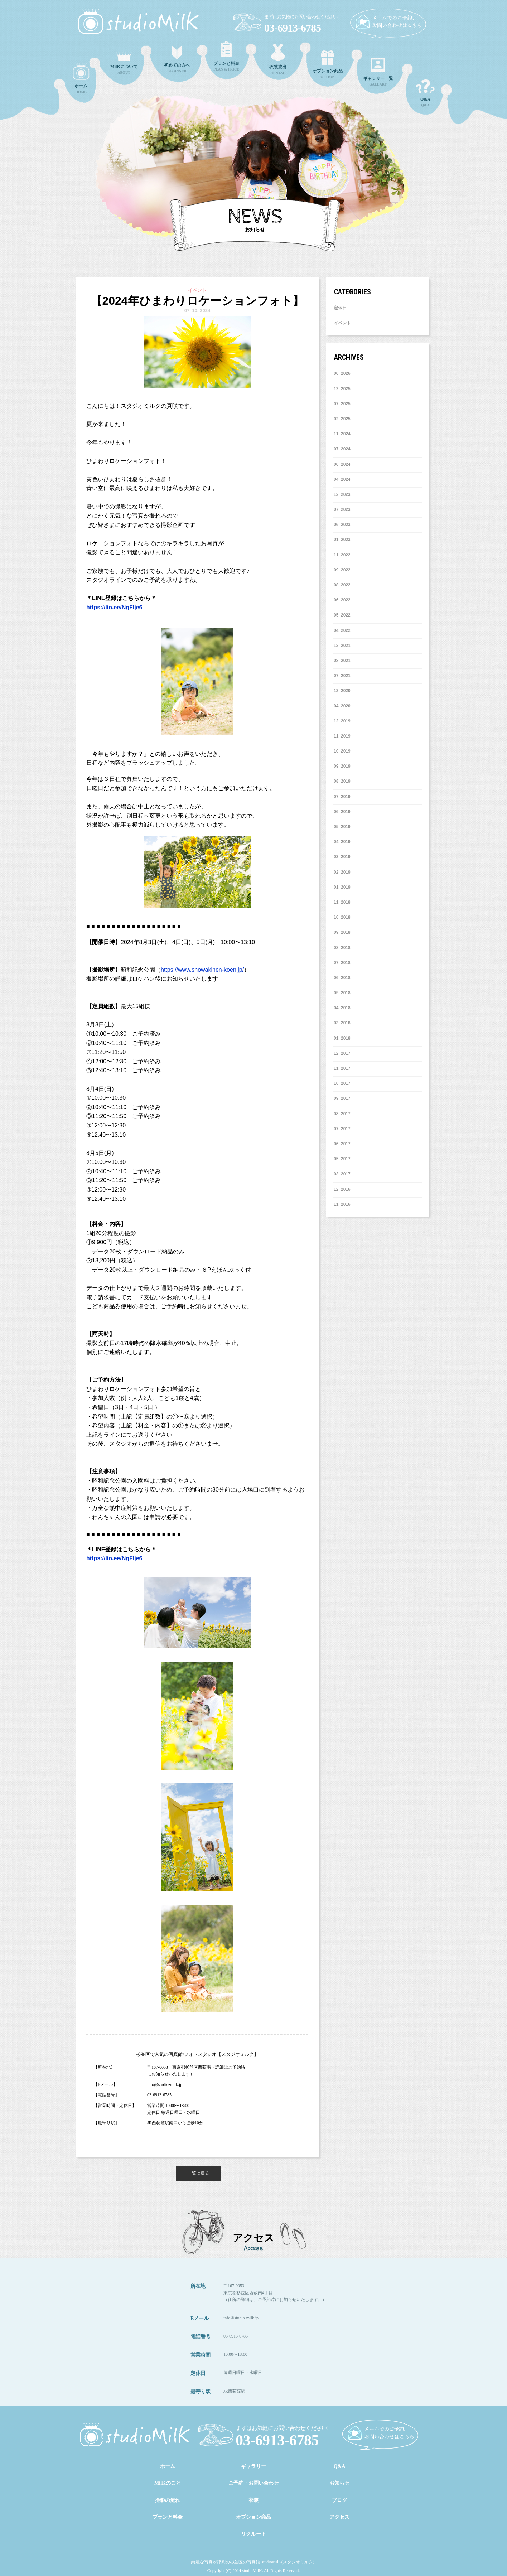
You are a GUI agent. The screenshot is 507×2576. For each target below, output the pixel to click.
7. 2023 (342, 509)
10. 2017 (342, 1083)
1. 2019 (342, 887)
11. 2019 (342, 736)
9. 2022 (342, 569)
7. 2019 (342, 796)
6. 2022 (342, 600)
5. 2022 (342, 615)
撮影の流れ (167, 2500)
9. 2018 (342, 932)
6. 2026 (342, 373)
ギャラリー (253, 2466)
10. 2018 (342, 917)
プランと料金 (168, 2517)
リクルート (253, 2534)
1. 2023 (342, 539)
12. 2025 (342, 388)
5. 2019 (342, 826)
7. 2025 (342, 403)
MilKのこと (167, 2483)
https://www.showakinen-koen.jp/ (202, 970)
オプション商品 (253, 2517)
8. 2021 (342, 660)
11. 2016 (342, 1204)
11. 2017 (342, 1068)
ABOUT (123, 63)
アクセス (339, 2517)
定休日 (340, 307)
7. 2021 (342, 675)
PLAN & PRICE (226, 56)
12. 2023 (342, 494)
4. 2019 (342, 841)
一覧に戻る (198, 2173)
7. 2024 (342, 448)
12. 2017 (342, 1053)
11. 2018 (342, 902)
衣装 (253, 2500)
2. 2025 (342, 418)
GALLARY (378, 72)
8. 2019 (342, 781)
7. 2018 (342, 962)
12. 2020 (342, 690)
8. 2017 (342, 1113)
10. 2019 (342, 751)
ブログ (339, 2500)
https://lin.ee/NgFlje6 (114, 607)
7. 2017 (342, 1128)
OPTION (327, 64)
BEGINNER (176, 59)
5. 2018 (342, 992)
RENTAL (277, 59)
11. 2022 (342, 554)
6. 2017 (342, 1143)
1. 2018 (342, 1038)
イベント (342, 322)
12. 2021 (342, 645)
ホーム (167, 2466)
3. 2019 (342, 856)
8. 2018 (342, 947)
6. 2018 (342, 977)
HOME (80, 78)
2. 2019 (342, 872)
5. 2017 (342, 1158)
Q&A (425, 93)
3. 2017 (342, 1173)
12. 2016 (342, 1189)
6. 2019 (342, 811)
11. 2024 (342, 433)
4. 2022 (342, 630)
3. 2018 (342, 1022)
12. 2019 (342, 721)
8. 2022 (342, 585)
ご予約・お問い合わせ (253, 2483)
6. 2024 (342, 464)
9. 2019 (342, 766)
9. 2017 (342, 1098)
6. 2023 (342, 524)
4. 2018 (342, 1007)
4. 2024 (342, 479)
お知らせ (339, 2483)
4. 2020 (342, 706)
